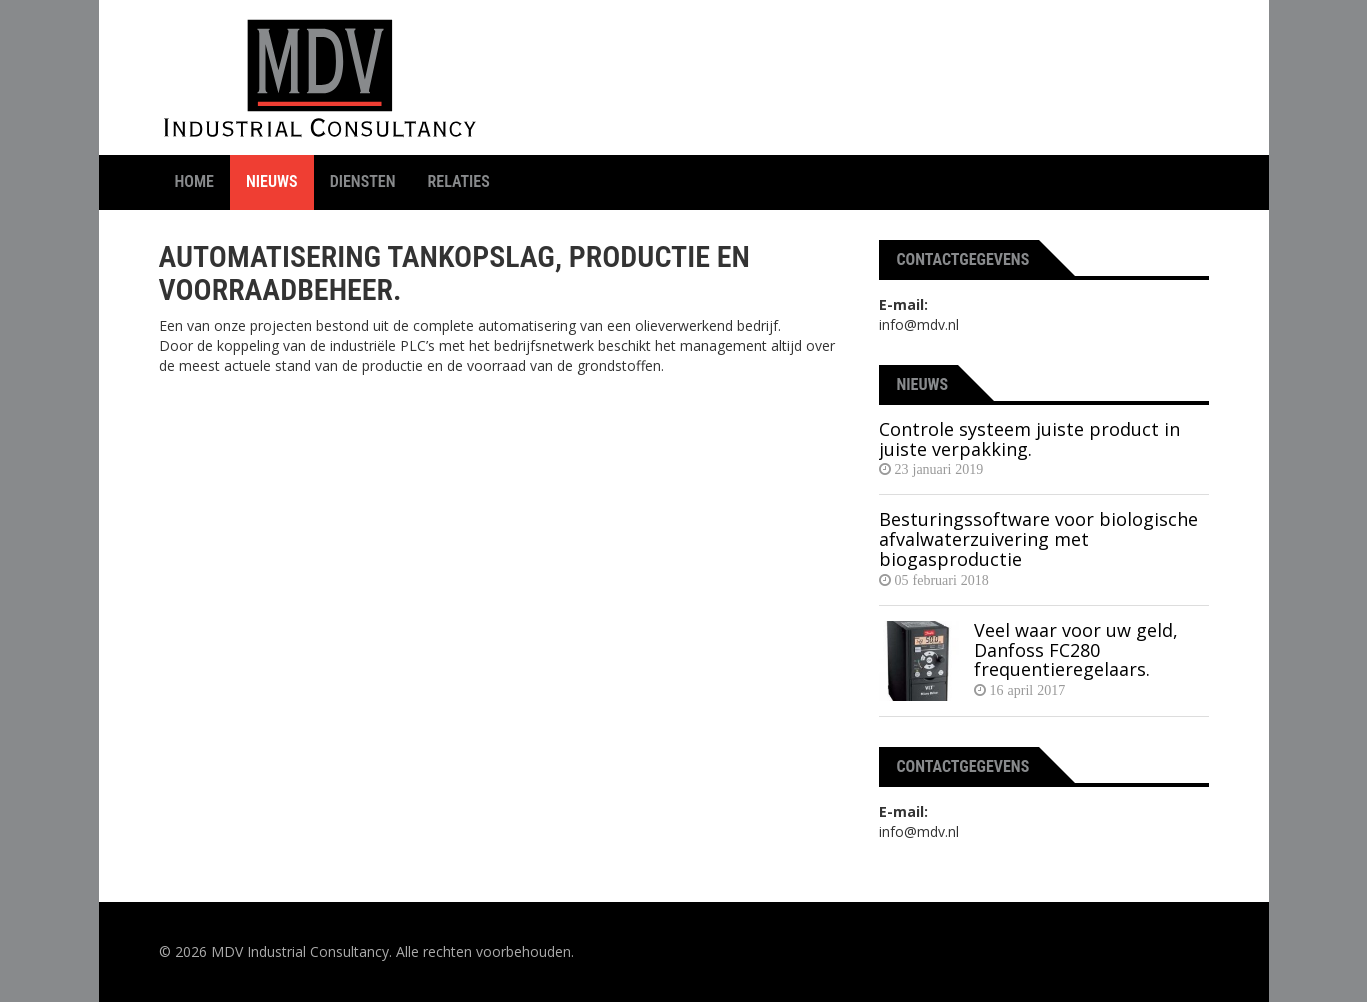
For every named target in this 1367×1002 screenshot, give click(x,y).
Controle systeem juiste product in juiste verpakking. (1029, 439)
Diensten (363, 181)
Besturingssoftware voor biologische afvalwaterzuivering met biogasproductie (1038, 539)
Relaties (459, 181)
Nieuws (272, 181)
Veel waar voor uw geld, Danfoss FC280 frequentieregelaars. (1076, 650)
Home (194, 181)
